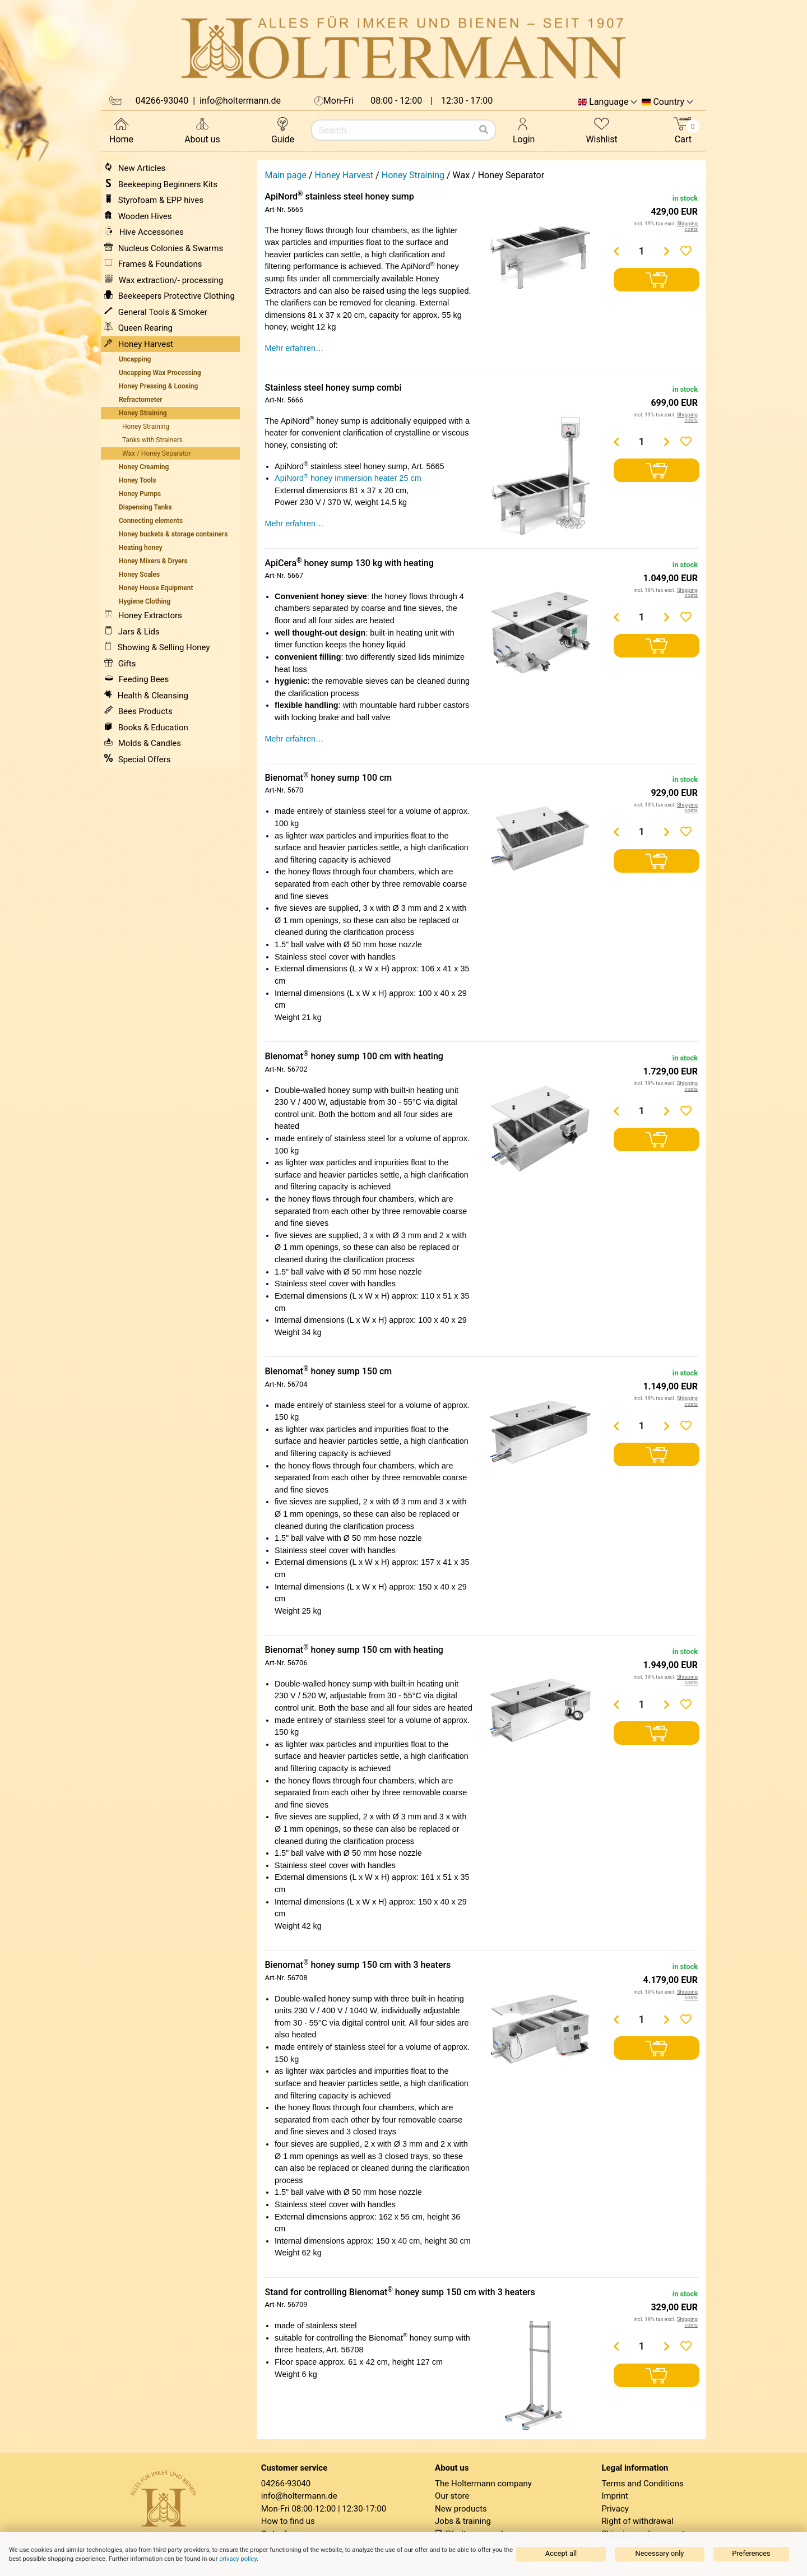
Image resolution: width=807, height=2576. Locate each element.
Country (668, 102)
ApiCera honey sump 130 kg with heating (349, 563)
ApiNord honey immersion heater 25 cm (348, 478)
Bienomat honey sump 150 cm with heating (354, 1649)
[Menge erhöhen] (667, 251)
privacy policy (238, 2559)
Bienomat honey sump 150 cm (328, 1371)
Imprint (614, 2496)
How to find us (288, 2521)
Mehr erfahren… (294, 348)
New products (461, 2509)
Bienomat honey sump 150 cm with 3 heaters (358, 1964)
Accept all (561, 2553)
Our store (452, 2496)
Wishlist (601, 130)
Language (608, 102)
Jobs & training (463, 2521)
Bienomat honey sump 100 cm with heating (354, 1056)
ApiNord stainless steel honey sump (339, 196)
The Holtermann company (483, 2483)
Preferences (751, 2553)
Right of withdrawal (637, 2521)
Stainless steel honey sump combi (333, 387)
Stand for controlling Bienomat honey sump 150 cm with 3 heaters (400, 2292)
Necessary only (660, 2553)
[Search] (483, 130)
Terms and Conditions (642, 2483)
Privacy (614, 2509)
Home (121, 130)
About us (202, 130)
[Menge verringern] (616, 251)
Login (524, 130)
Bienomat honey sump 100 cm (328, 777)
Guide (282, 130)
